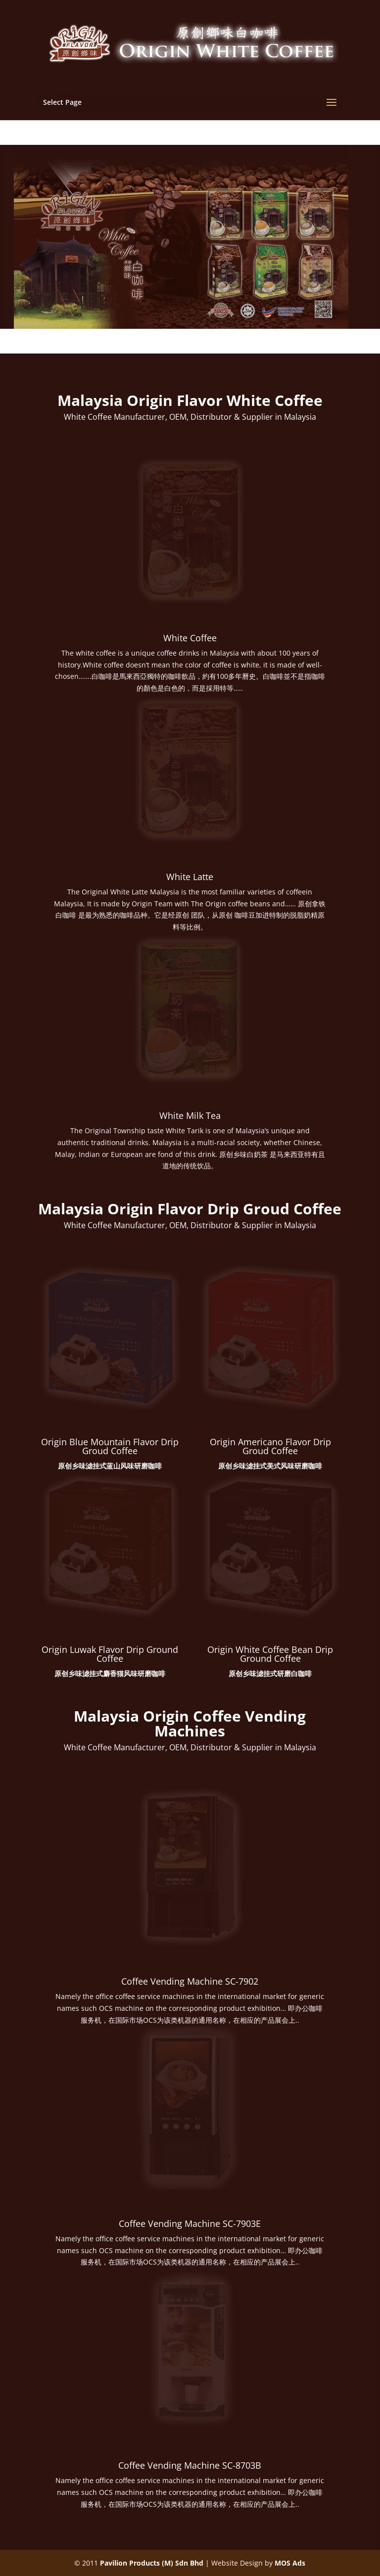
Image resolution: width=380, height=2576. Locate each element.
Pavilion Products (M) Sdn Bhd (151, 2563)
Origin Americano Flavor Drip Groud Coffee (270, 1446)
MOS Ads (290, 2563)
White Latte (189, 877)
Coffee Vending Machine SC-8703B (189, 2465)
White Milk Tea (190, 1115)
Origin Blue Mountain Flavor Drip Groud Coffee (110, 1446)
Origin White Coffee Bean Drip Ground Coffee (270, 1653)
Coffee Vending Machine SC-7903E (190, 2223)
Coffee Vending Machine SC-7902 (189, 1981)
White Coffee (190, 638)
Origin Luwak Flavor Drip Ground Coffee (110, 1653)
